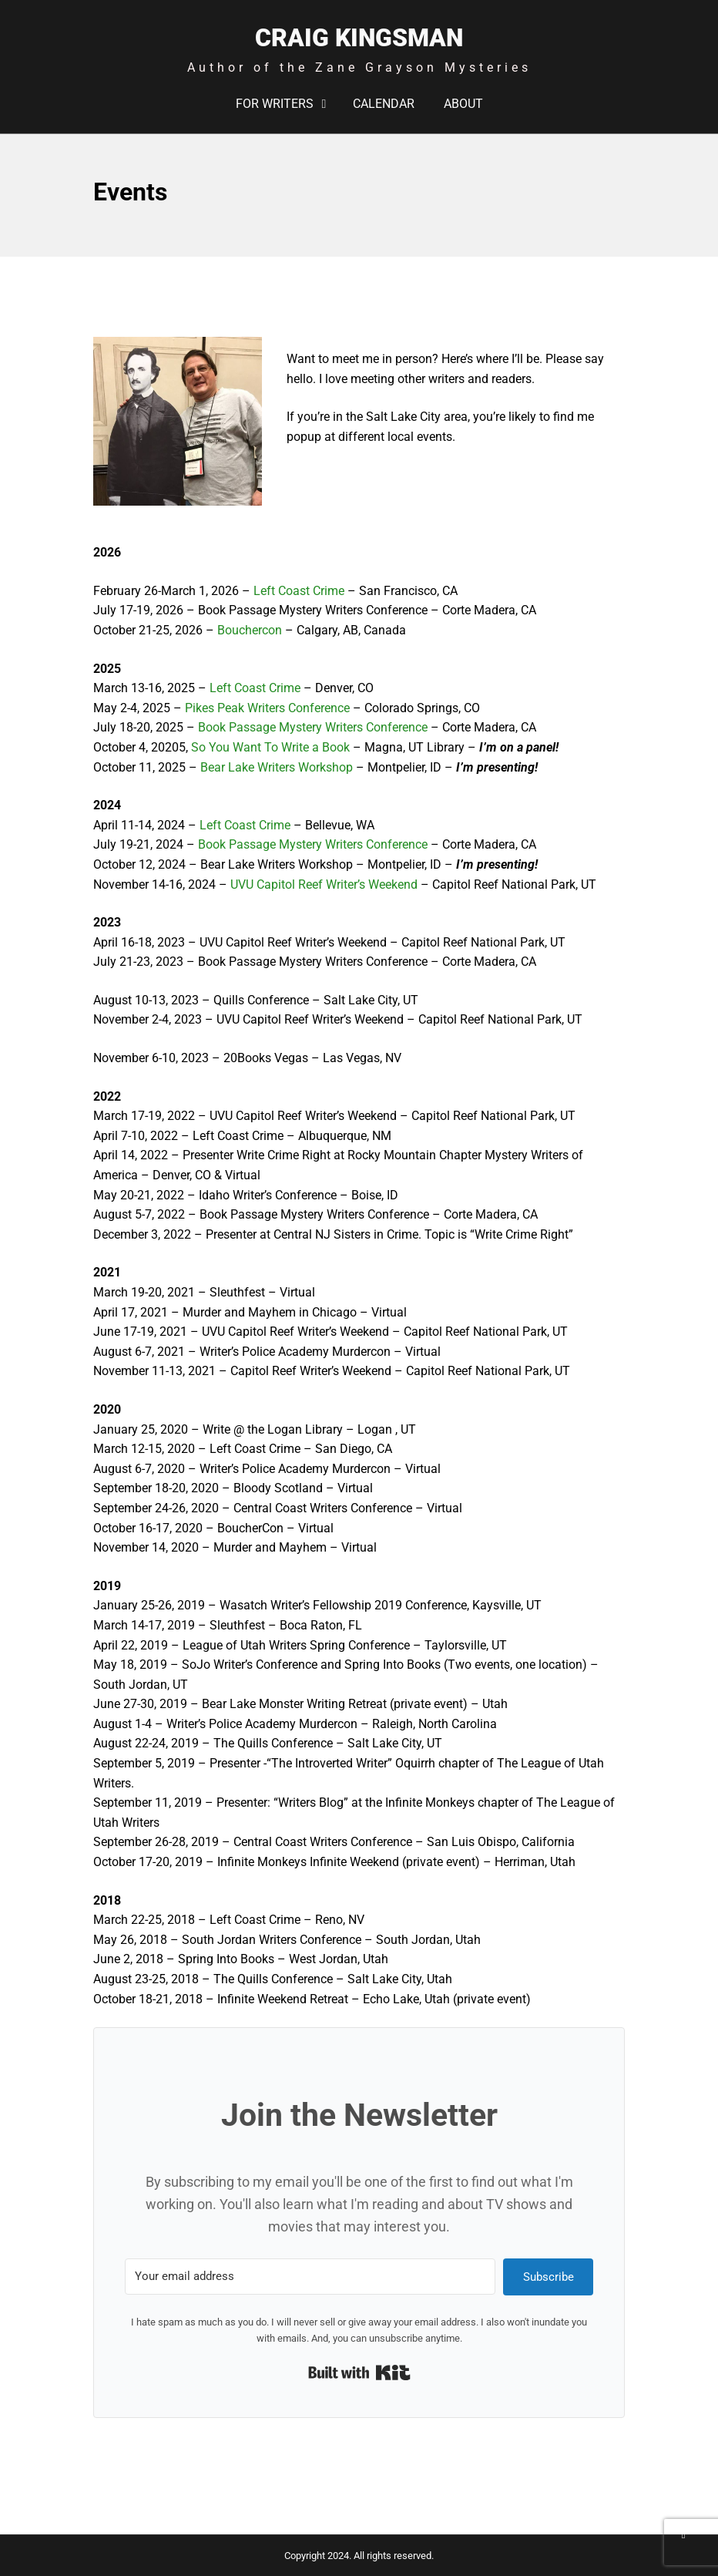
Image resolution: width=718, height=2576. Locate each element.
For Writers (275, 104)
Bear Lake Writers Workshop (276, 767)
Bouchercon (249, 630)
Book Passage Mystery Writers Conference (313, 727)
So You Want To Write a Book (270, 747)
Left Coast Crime (298, 590)
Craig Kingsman (359, 37)
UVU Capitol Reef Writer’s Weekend (324, 884)
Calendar (383, 104)
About (463, 104)
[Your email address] (310, 2276)
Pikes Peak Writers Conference (267, 708)
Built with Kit (359, 2372)
